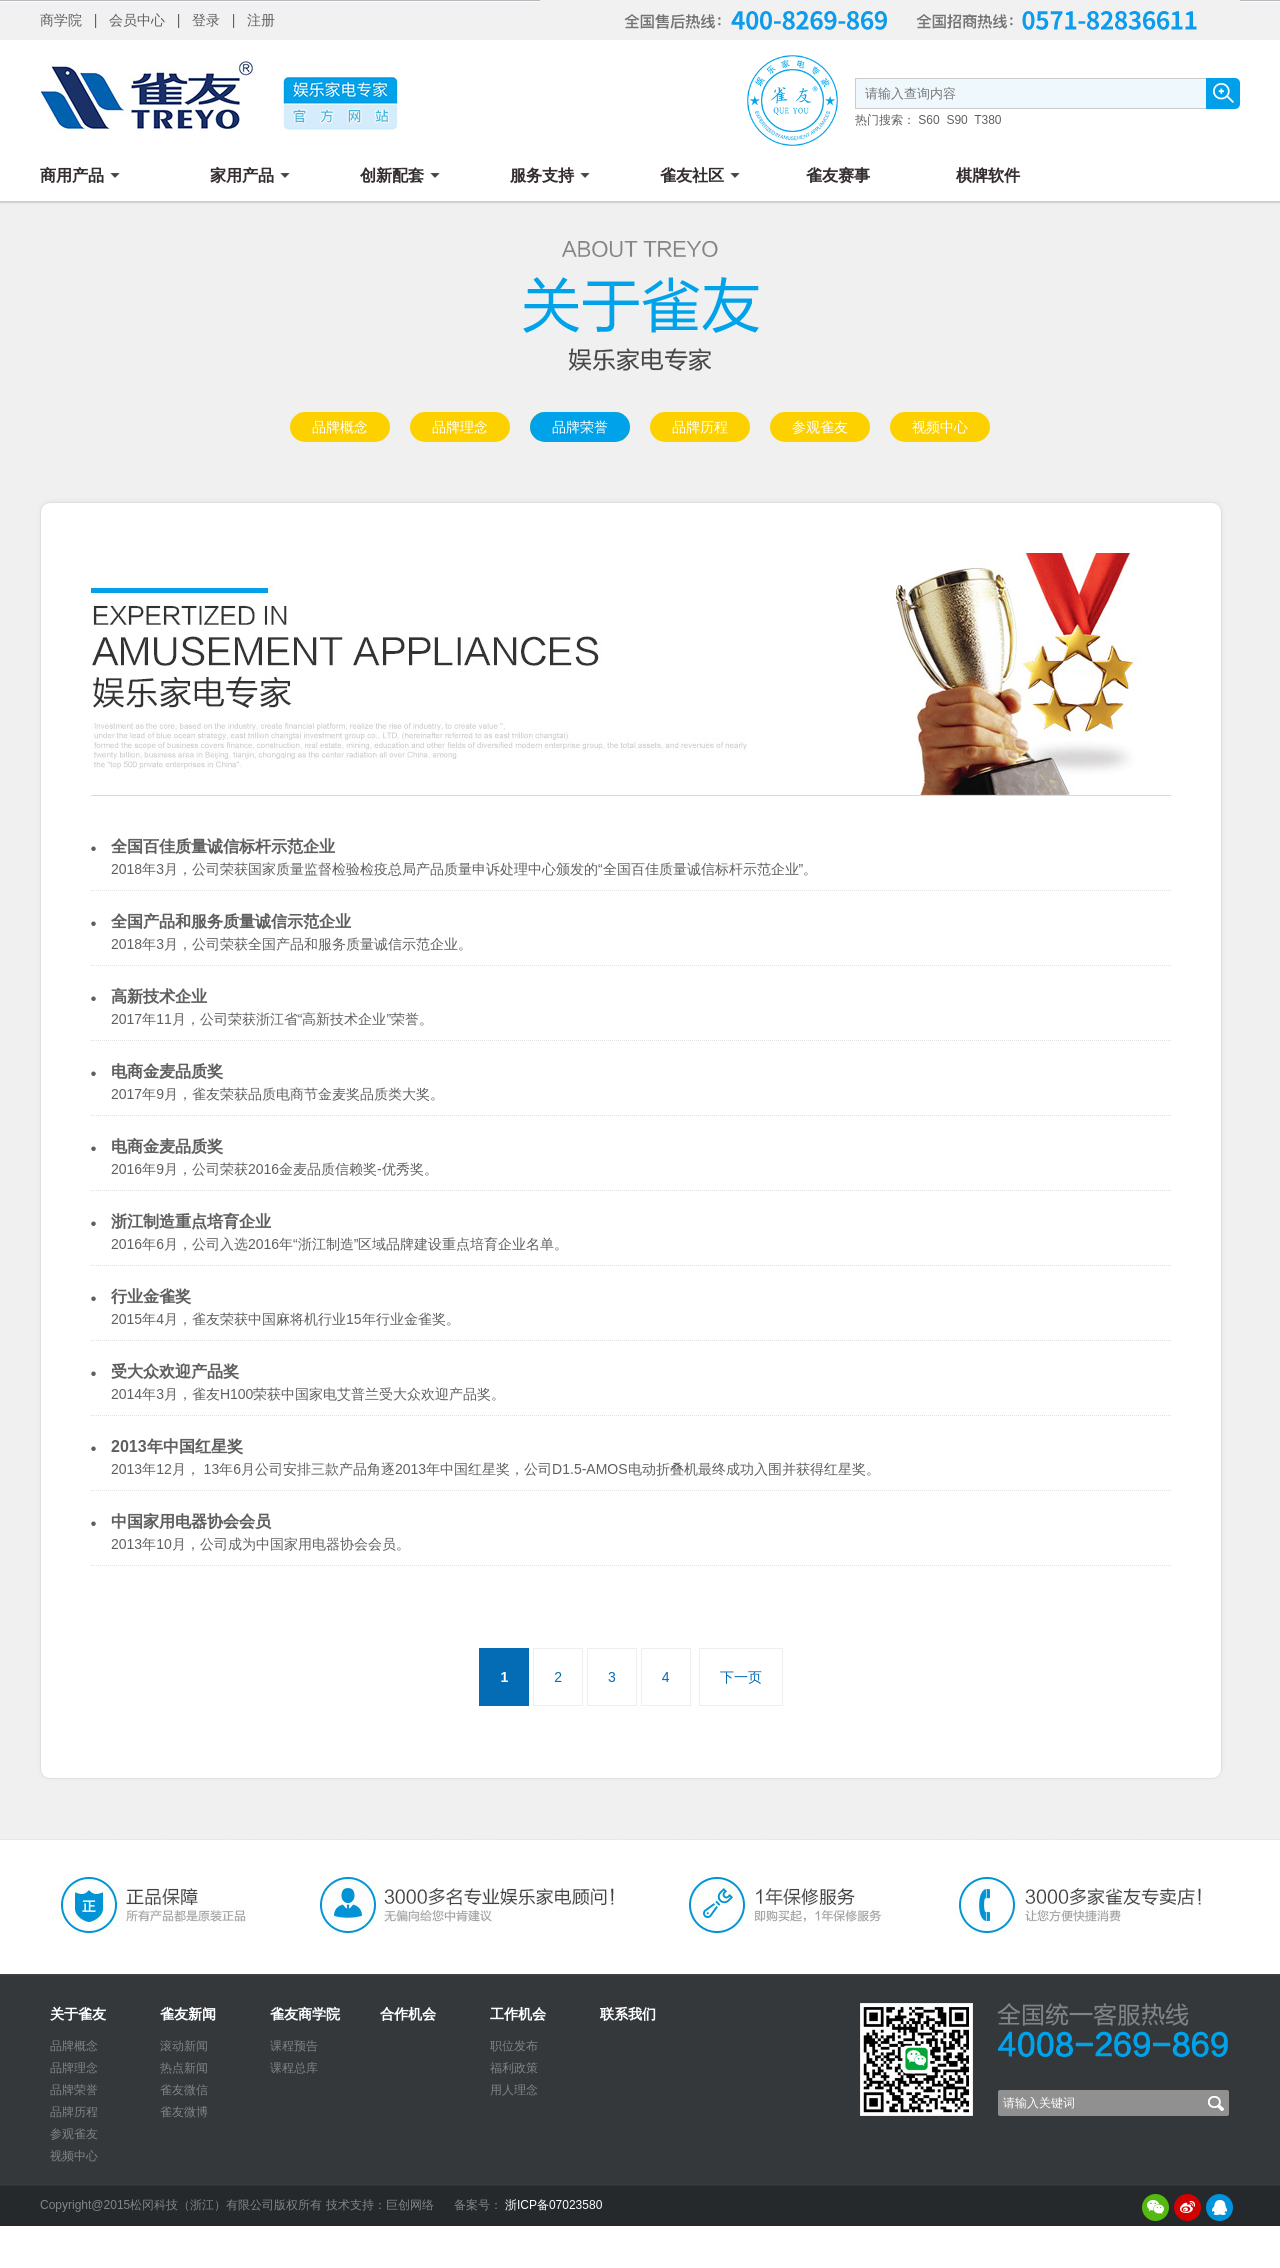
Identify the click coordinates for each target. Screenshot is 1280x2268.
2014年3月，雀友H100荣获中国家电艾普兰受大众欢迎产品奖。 (308, 1394)
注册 (261, 20)
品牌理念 (460, 427)
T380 (987, 120)
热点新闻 (184, 2068)
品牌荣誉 (580, 427)
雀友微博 (184, 2112)
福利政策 (514, 2068)
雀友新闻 (188, 2014)
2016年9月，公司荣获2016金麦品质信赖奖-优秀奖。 (274, 1169)
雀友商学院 (305, 2014)
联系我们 (628, 2014)
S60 (928, 120)
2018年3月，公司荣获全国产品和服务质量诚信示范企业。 (291, 944)
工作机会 (518, 2014)
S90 (956, 120)
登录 (206, 20)
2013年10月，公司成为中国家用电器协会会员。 (260, 1544)
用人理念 (514, 2090)
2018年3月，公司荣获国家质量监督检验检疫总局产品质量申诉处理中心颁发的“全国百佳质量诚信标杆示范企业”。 (464, 869)
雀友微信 (184, 2090)
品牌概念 (340, 427)
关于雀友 (78, 2014)
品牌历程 (700, 427)
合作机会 (408, 2014)
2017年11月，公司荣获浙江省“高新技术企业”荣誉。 (272, 1019)
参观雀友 (820, 427)
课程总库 (294, 2068)
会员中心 (137, 20)
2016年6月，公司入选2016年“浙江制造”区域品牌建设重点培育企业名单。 (339, 1244)
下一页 (741, 1677)
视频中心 (940, 427)
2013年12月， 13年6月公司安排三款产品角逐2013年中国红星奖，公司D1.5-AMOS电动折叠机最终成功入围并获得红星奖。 (495, 1469)
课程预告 (294, 2046)
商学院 (61, 20)
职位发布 (514, 2046)
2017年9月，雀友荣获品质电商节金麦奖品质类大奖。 (277, 1094)
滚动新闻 (184, 2046)
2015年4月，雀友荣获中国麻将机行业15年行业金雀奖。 (285, 1319)
